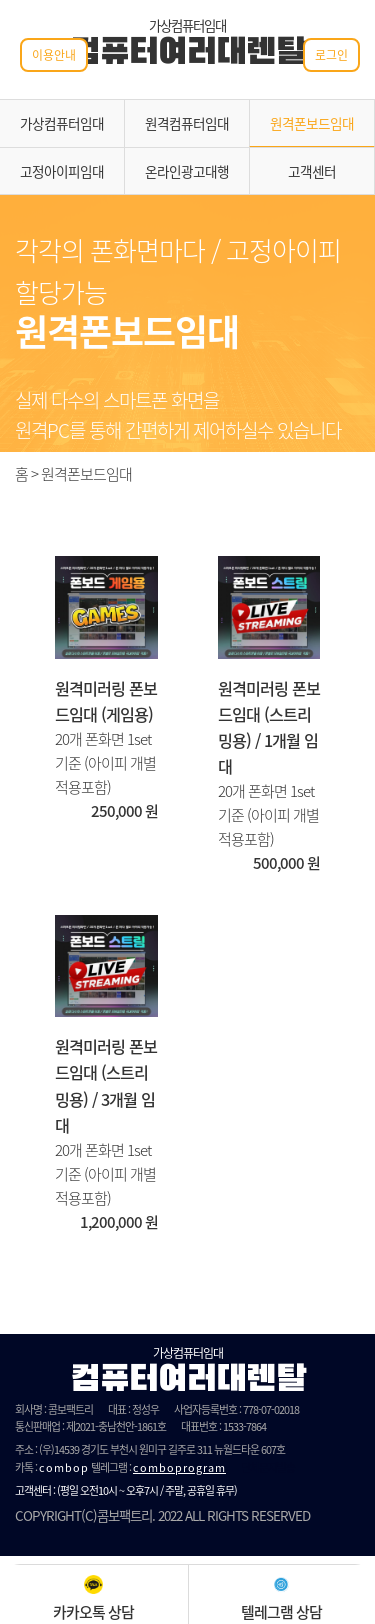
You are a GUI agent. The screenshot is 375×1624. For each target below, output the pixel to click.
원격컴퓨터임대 (187, 123)
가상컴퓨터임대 (62, 123)
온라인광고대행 (187, 171)
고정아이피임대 (62, 171)
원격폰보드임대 (312, 123)
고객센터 (312, 171)
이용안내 (54, 55)
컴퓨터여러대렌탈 (188, 54)
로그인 (331, 55)
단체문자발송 (268, 1467)
